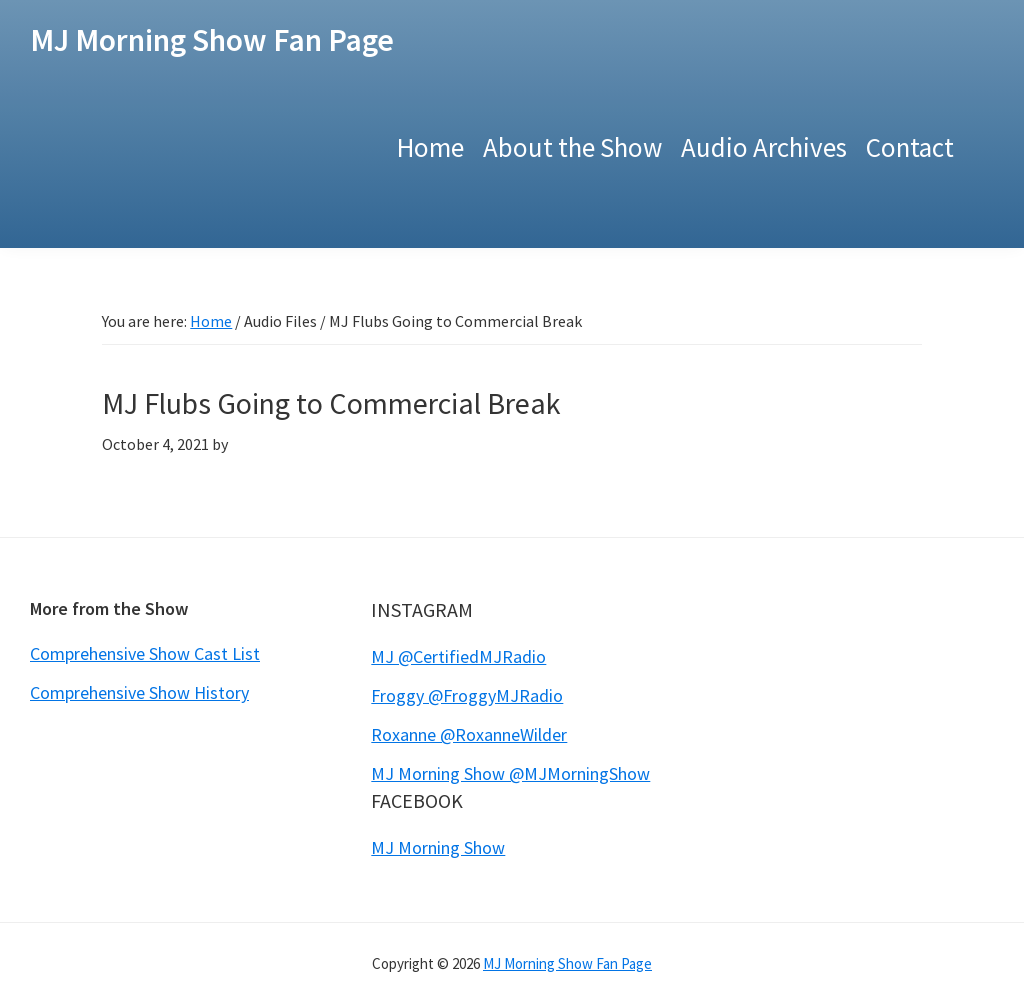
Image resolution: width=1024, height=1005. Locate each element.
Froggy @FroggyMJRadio (467, 695)
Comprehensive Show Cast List (145, 653)
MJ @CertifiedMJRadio (458, 656)
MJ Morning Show (438, 847)
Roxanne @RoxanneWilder (469, 734)
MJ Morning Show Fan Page (212, 40)
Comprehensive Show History (139, 692)
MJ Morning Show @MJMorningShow (510, 773)
